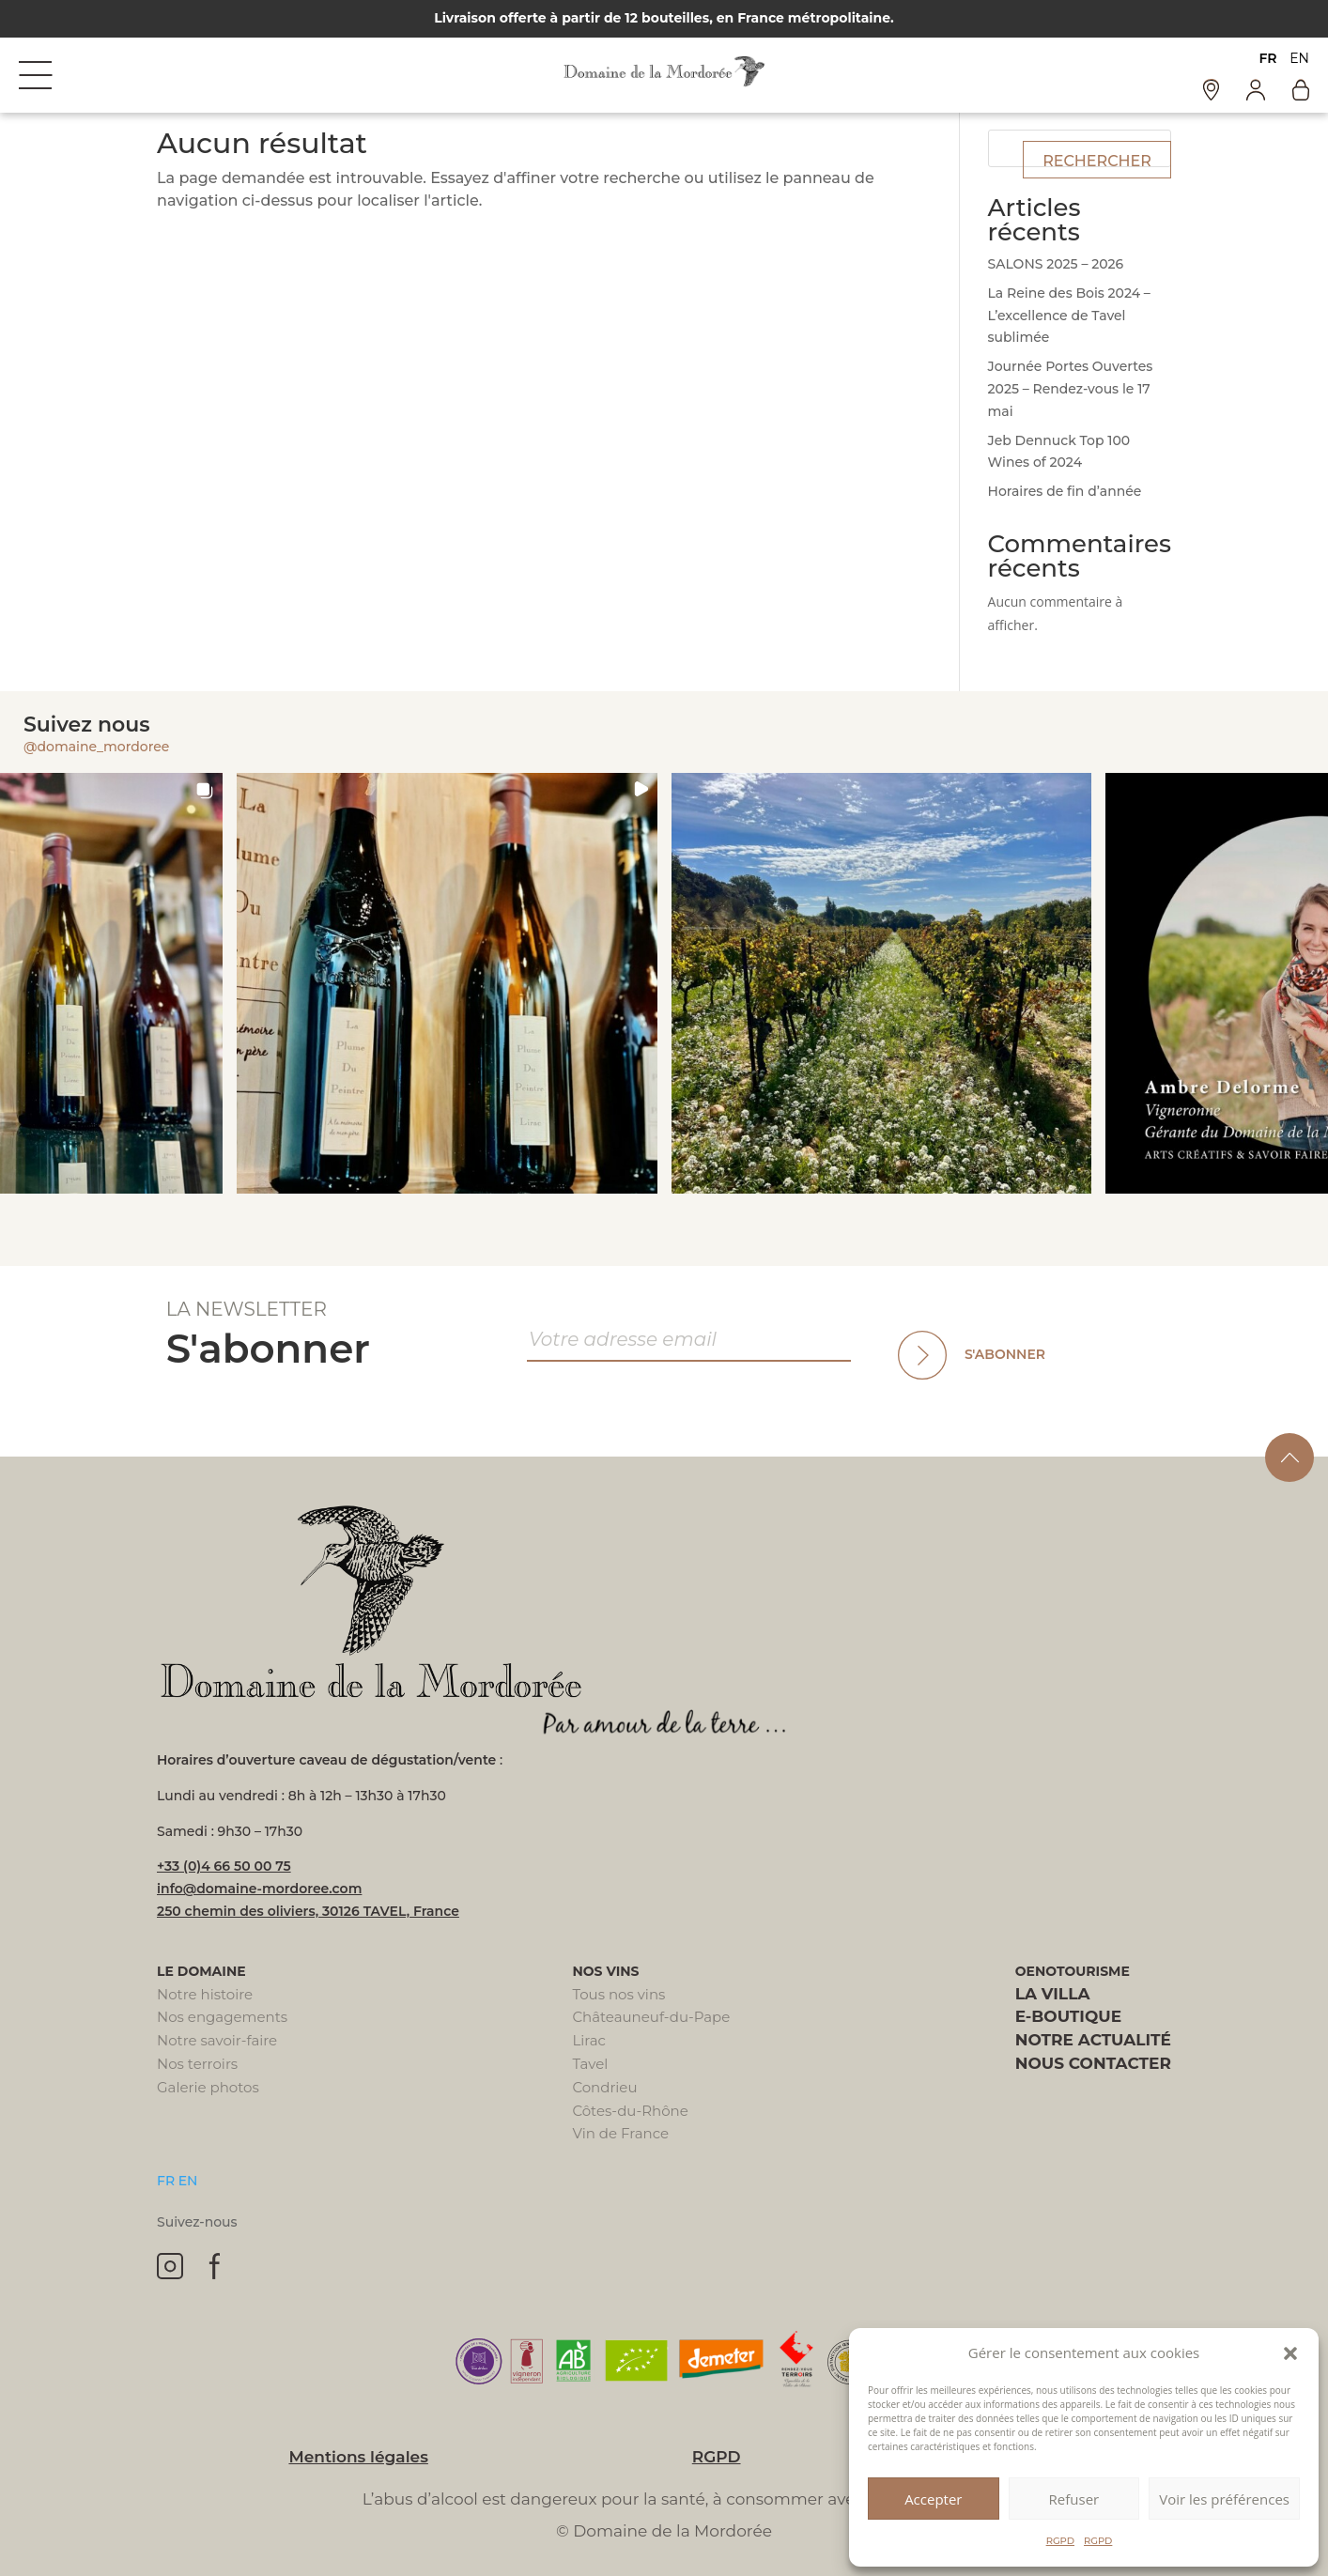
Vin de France (620, 2133)
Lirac (589, 2040)
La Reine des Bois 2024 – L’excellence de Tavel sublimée (1069, 316)
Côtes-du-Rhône (629, 2111)
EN (1299, 58)
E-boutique (1068, 2016)
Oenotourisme (1072, 1971)
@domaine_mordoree (96, 746)
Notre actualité (1093, 2039)
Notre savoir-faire (217, 2040)
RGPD (1060, 2541)
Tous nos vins (618, 1994)
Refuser (1074, 2499)
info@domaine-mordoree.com (259, 1888)
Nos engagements (222, 2017)
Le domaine (201, 1971)
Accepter (933, 2499)
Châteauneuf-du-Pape (651, 2017)
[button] (1290, 2353)
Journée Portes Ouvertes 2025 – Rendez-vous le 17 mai (1070, 389)
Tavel (590, 2064)
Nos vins (605, 1971)
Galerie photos (208, 2087)
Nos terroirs (197, 2064)
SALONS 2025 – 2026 (1056, 263)
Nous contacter (1093, 2063)
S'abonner (1005, 1354)
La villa (1052, 1993)
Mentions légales (357, 2456)
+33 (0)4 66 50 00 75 (224, 1866)
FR (1267, 58)
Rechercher (1096, 161)
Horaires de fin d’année (1065, 491)
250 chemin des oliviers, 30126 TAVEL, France (308, 1911)
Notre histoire (205, 1994)
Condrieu (604, 2087)
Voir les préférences (1224, 2499)
